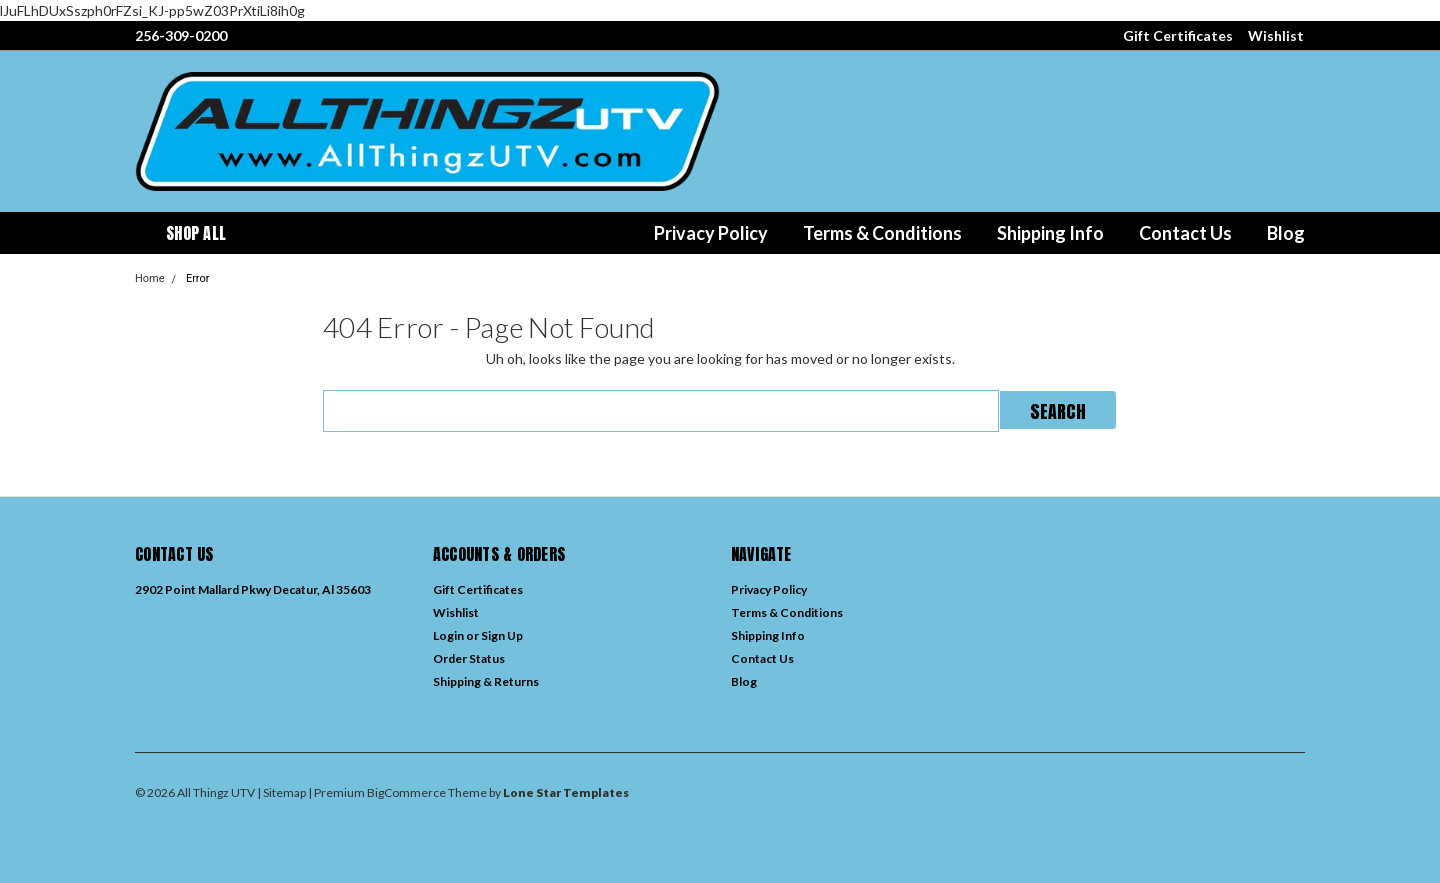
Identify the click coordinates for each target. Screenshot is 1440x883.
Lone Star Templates (566, 792)
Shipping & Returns (486, 681)
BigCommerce (406, 792)
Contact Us (1185, 233)
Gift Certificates (1178, 35)
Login (448, 635)
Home (150, 278)
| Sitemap (281, 792)
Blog (1286, 233)
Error (198, 278)
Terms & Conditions (882, 233)
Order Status (469, 658)
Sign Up (502, 635)
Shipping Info (1050, 233)
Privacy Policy (711, 233)
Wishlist (1276, 35)
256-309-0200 (181, 35)
